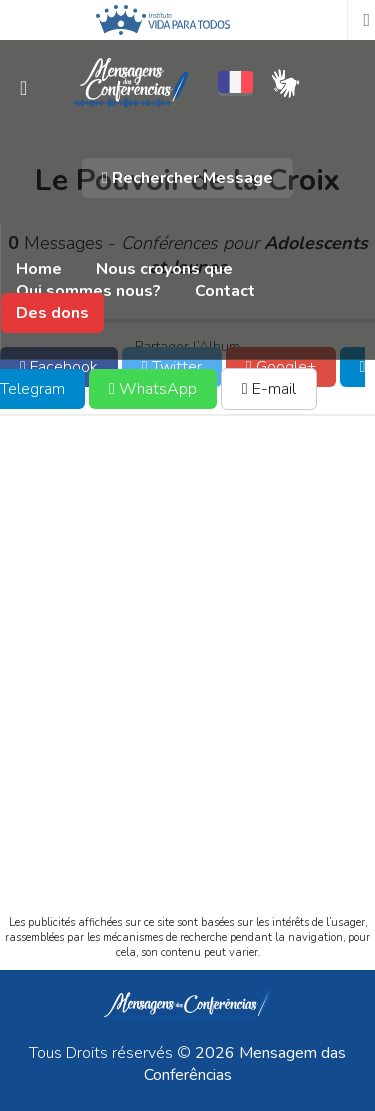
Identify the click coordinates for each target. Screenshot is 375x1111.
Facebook (59, 367)
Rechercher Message (187, 178)
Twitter (172, 367)
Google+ (281, 367)
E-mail (269, 389)
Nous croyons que (164, 269)
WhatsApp (153, 389)
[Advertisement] (187, 682)
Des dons (52, 313)
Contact (225, 291)
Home (39, 269)
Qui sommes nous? (88, 291)
